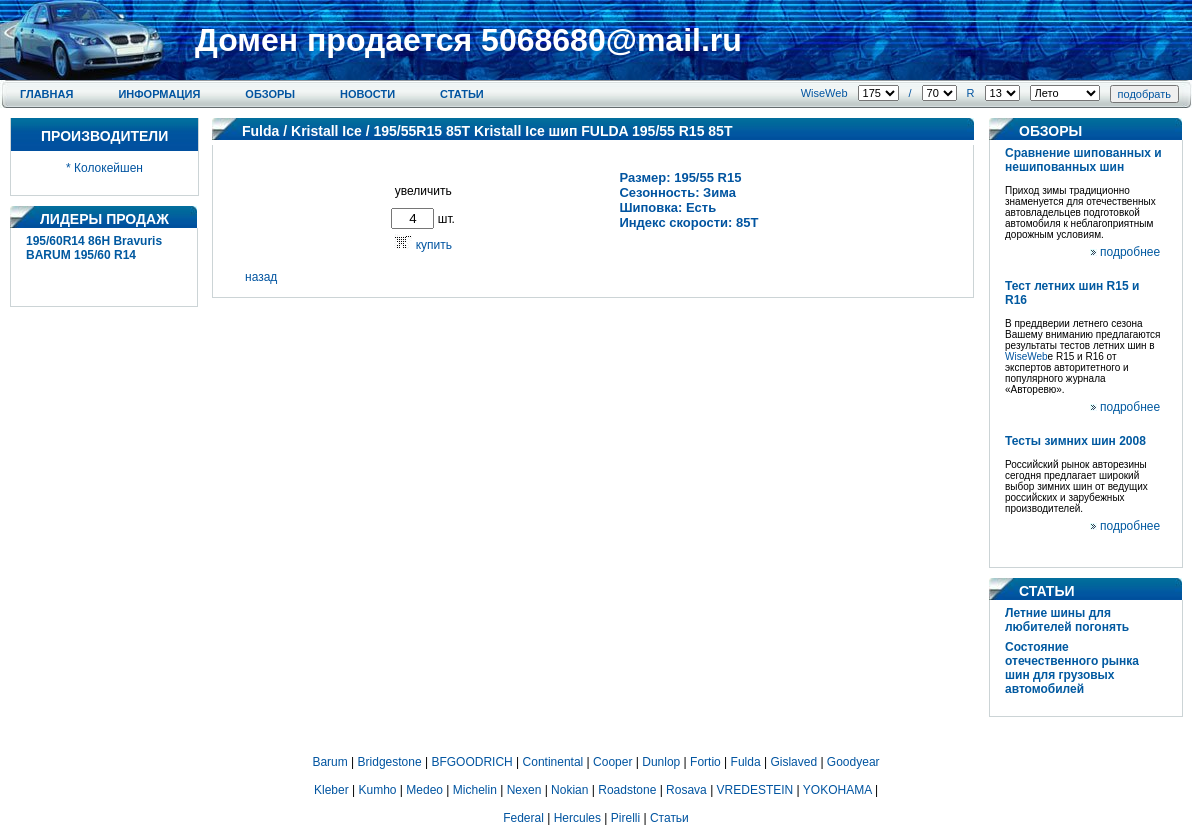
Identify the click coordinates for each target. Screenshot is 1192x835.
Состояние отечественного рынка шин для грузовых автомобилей (1072, 668)
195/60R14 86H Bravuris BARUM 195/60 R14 (94, 248)
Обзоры (270, 94)
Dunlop (661, 762)
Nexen (524, 790)
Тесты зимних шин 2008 (1075, 441)
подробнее (1130, 252)
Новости (367, 94)
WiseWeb (824, 93)
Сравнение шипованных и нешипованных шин (1083, 160)
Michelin (475, 790)
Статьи (462, 94)
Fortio (705, 762)
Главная (46, 94)
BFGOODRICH (471, 762)
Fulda (260, 131)
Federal (523, 818)
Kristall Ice (326, 131)
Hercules (577, 818)
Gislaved (793, 762)
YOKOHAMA (837, 790)
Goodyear (853, 762)
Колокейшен (108, 168)
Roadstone (627, 790)
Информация (159, 94)
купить (434, 245)
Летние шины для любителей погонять (1067, 620)
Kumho (377, 790)
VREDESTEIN (755, 790)
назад (261, 277)
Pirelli (625, 818)
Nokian (569, 790)
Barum (329, 762)
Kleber (331, 790)
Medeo (424, 790)
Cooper (612, 762)
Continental (553, 762)
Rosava (686, 790)
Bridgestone (390, 762)
